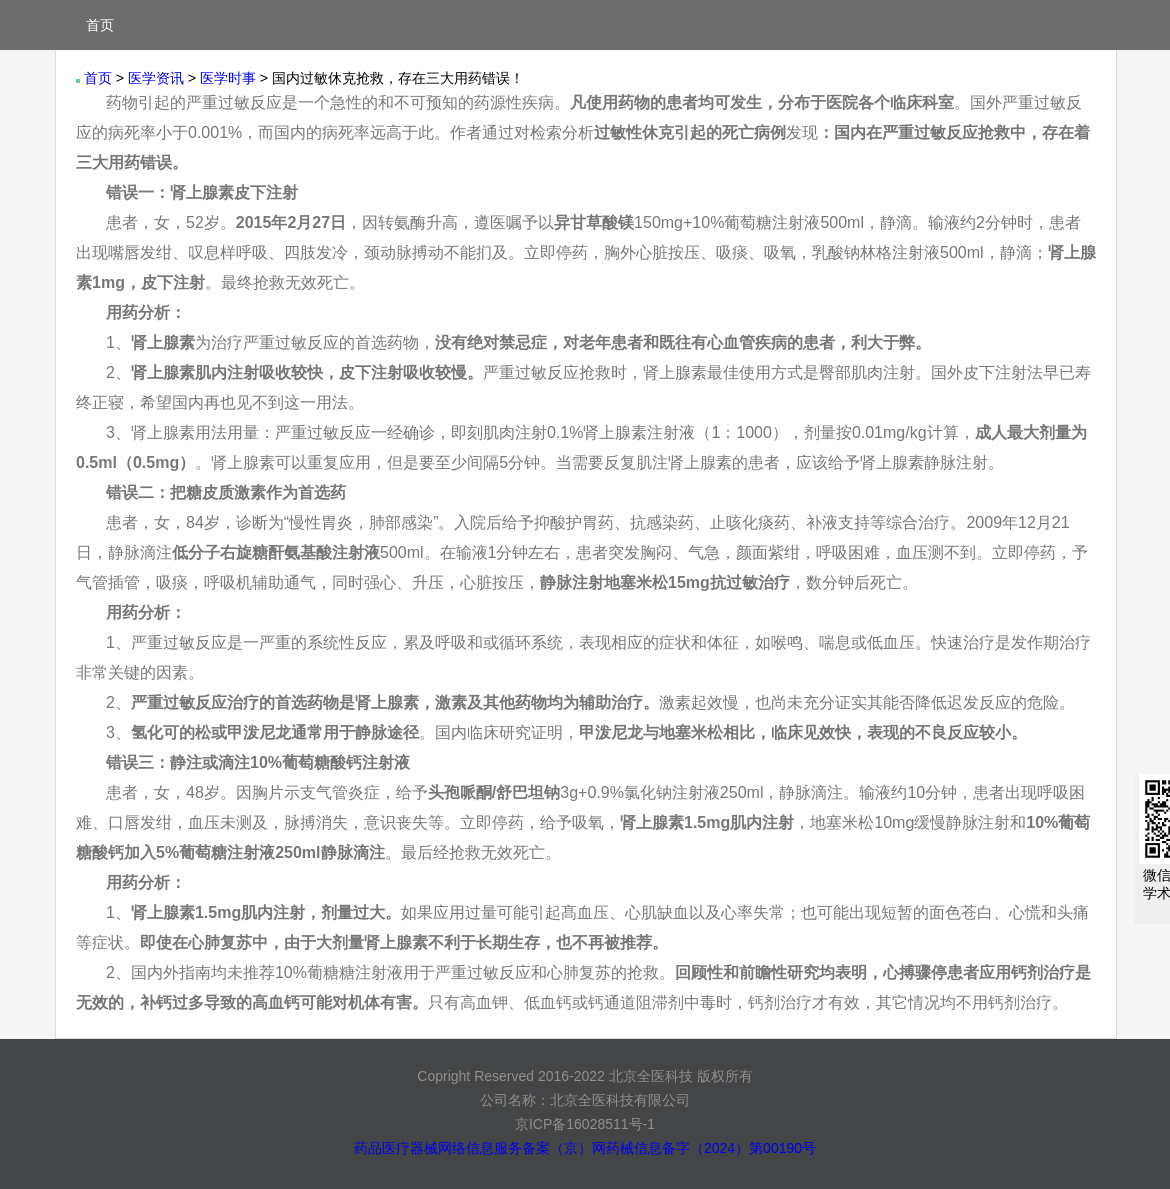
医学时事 (228, 78)
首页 (100, 25)
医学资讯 (156, 78)
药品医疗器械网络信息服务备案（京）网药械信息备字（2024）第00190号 (585, 1148)
